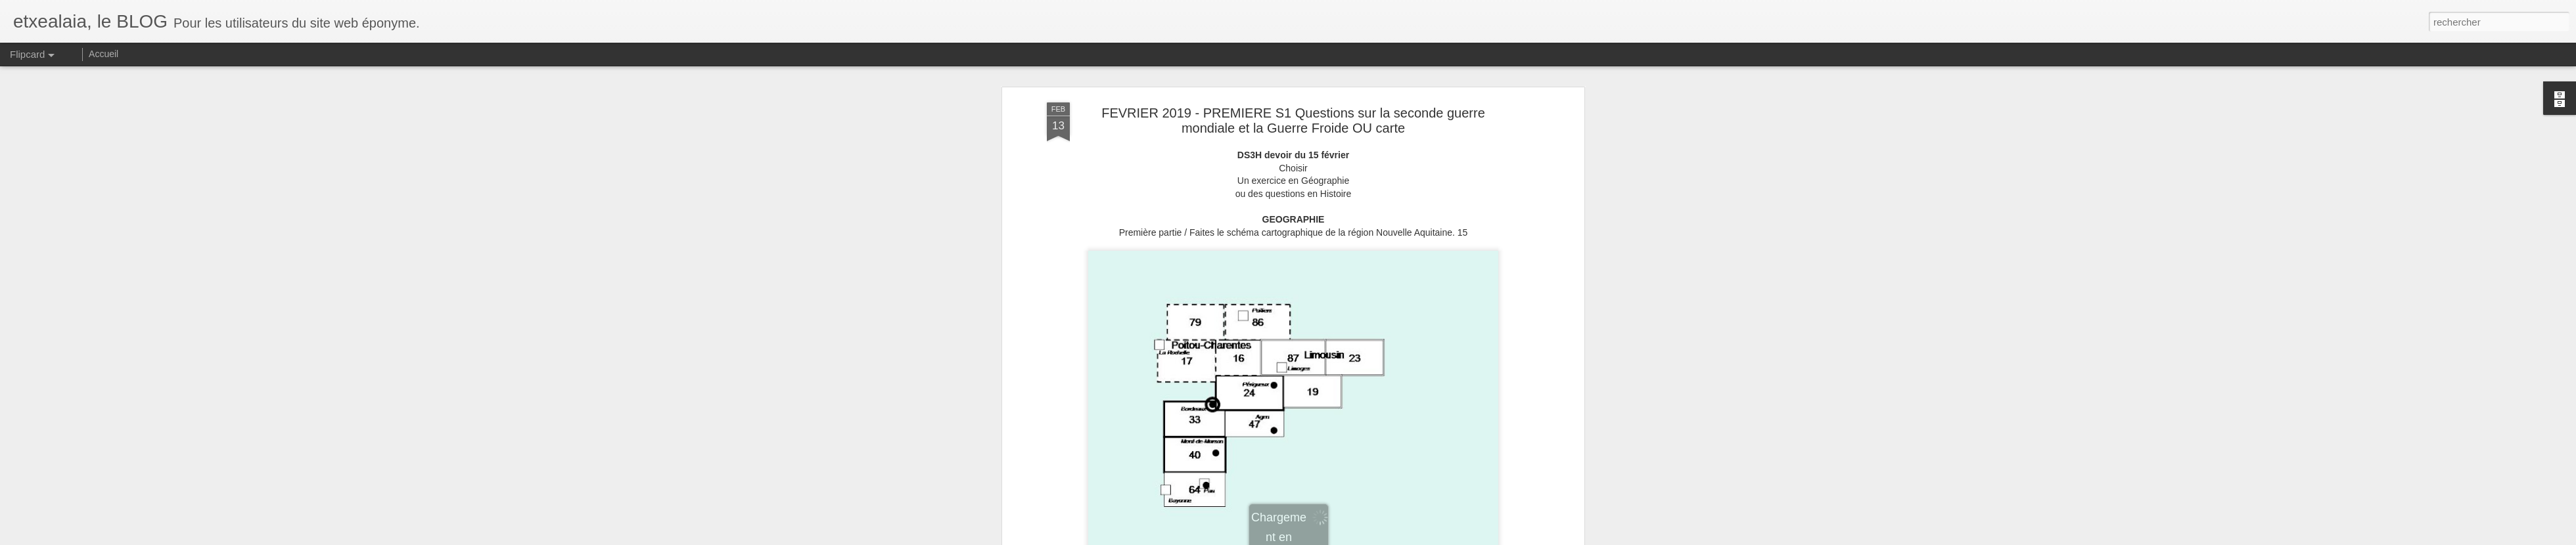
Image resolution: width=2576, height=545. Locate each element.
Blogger (1433, 538)
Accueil (103, 54)
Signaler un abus (1477, 538)
